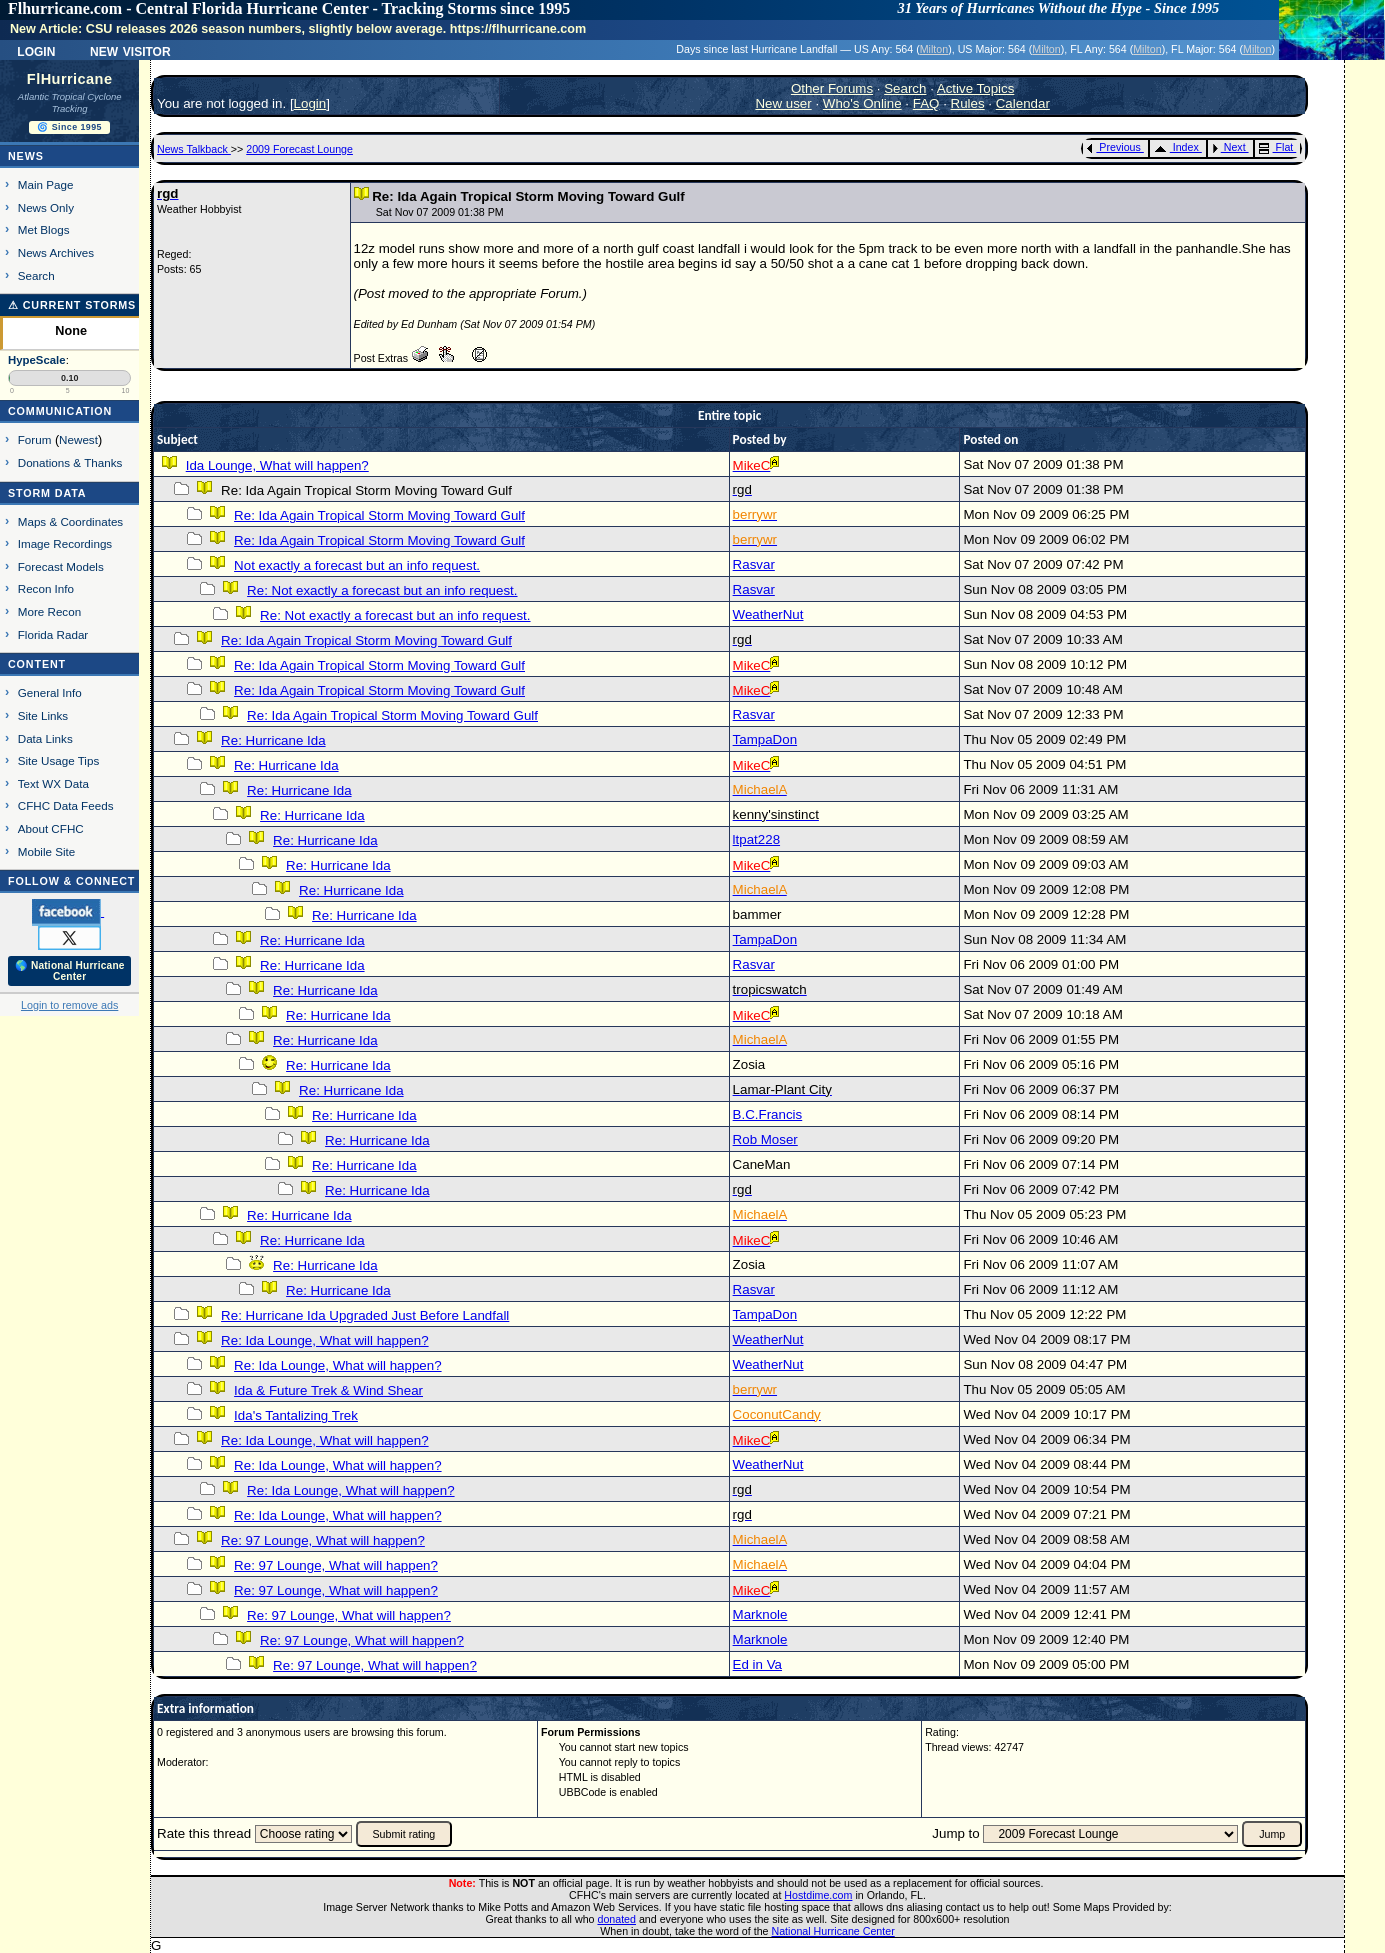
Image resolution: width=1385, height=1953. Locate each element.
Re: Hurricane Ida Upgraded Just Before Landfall (365, 1315)
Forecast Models (61, 566)
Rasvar (754, 564)
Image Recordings (65, 543)
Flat (1276, 147)
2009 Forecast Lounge (299, 149)
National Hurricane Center (833, 1931)
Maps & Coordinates (70, 521)
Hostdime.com (818, 1895)
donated (616, 1919)
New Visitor (130, 50)
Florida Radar (53, 634)
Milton (934, 49)
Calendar (1023, 103)
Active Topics (976, 88)
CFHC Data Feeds (66, 805)
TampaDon (765, 739)
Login (36, 50)
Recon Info (46, 588)
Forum (35, 439)
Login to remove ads (69, 1005)
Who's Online (862, 103)
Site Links (43, 715)
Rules (968, 103)
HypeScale (37, 360)
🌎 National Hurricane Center (70, 971)
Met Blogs (44, 229)
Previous (1113, 147)
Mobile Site (47, 851)
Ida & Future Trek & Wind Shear (328, 1390)
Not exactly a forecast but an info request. (357, 565)
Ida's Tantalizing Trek (296, 1415)
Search (36, 275)
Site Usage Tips (59, 760)
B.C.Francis (768, 1114)
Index (1176, 147)
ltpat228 (756, 839)
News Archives (56, 252)
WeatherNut (768, 614)
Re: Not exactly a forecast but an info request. (382, 590)
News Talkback (194, 149)
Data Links (45, 738)
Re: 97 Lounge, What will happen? (323, 1540)
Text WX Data (53, 783)
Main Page (46, 184)
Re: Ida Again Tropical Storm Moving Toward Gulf (379, 515)
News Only (46, 207)
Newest (78, 439)
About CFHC (51, 828)
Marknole (760, 1614)
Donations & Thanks (70, 462)
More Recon (49, 611)
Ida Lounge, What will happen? (277, 465)
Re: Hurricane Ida (273, 740)
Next (1229, 147)
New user (783, 103)
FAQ (926, 103)
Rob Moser (765, 1139)
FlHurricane (70, 79)
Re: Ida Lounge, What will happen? (324, 1340)
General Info (50, 692)
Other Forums (832, 88)
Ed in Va (757, 1664)
